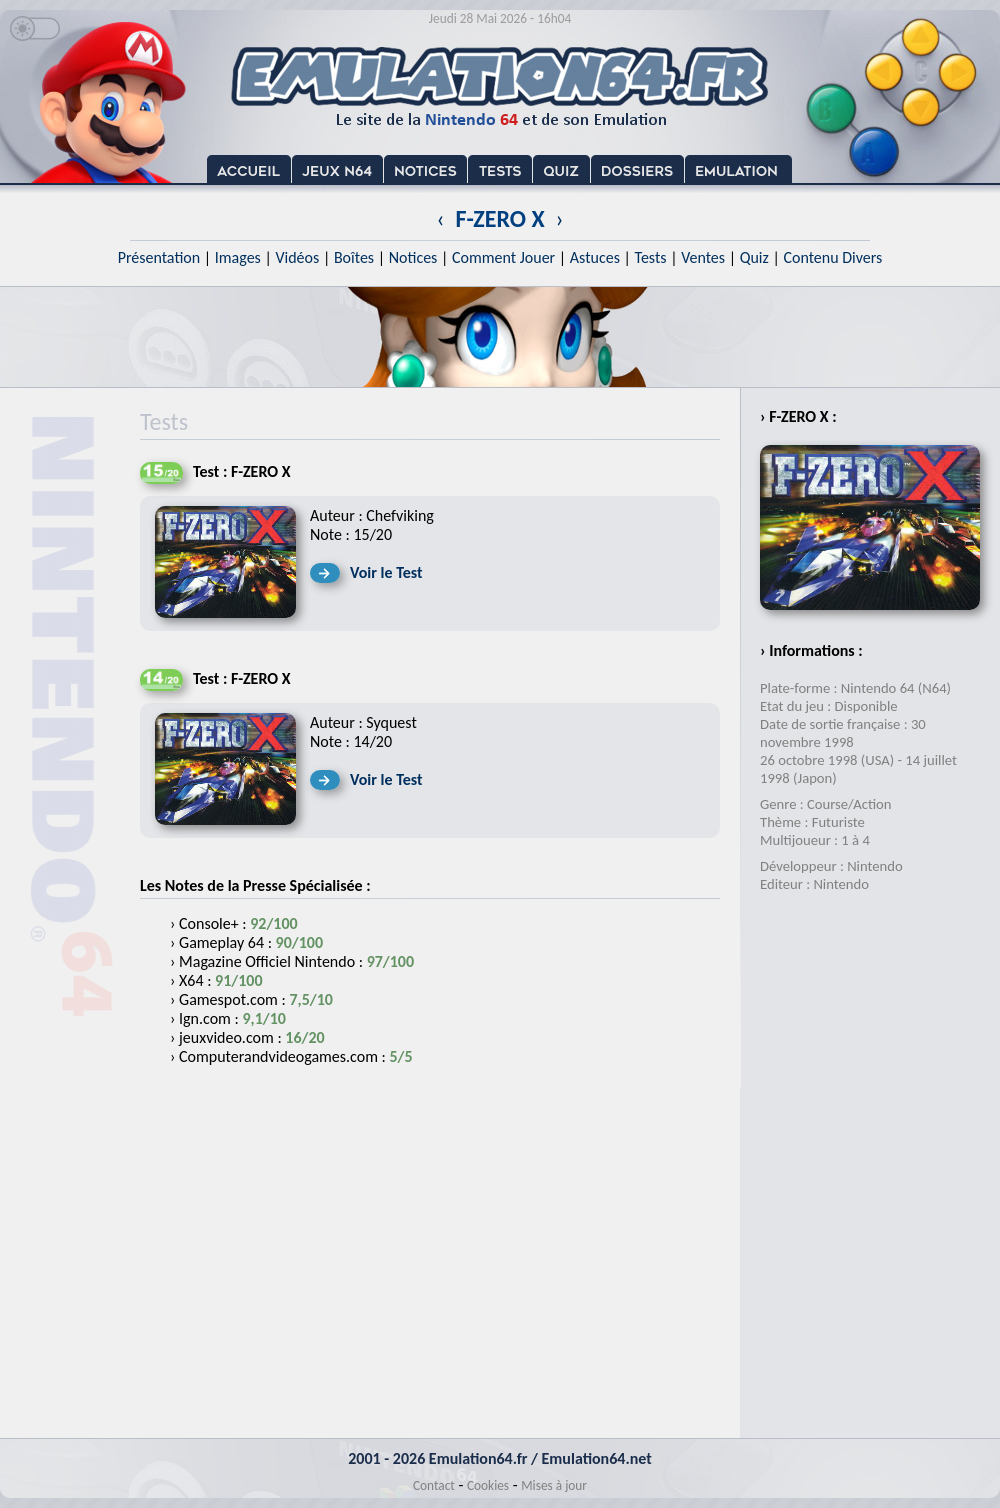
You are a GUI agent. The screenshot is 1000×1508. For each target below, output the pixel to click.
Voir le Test (386, 572)
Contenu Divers (832, 257)
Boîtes (354, 257)
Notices (413, 257)
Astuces (595, 257)
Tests (651, 257)
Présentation (159, 257)
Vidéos (297, 257)
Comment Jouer (503, 257)
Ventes (703, 257)
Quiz (754, 257)
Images (238, 257)
